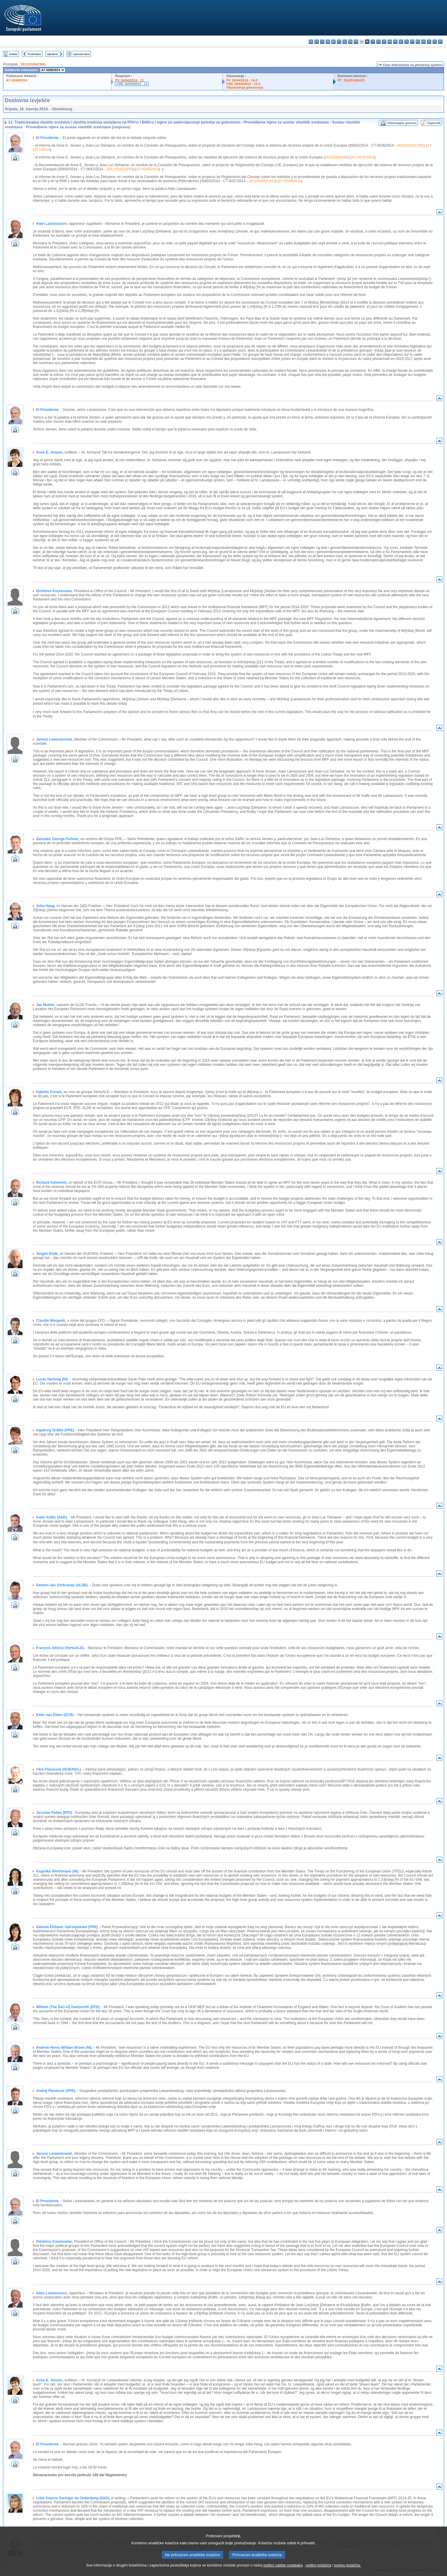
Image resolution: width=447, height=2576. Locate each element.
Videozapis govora (402, 123)
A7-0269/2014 (147, 169)
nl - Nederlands (401, 41)
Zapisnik (434, 123)
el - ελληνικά (345, 41)
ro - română (418, 41)
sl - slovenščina (429, 41)
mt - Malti (395, 41)
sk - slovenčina (423, 41)
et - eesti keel (339, 41)
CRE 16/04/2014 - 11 (131, 84)
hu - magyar (389, 41)
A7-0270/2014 (363, 157)
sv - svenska (440, 41)
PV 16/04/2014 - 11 (129, 80)
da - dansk (328, 41)
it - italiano (373, 41)
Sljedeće (52, 54)
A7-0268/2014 (16, 80)
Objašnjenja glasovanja (244, 87)
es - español (316, 41)
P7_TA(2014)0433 (350, 80)
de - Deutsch (333, 41)
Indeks (13, 54)
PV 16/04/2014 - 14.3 (242, 80)
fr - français (356, 41)
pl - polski (406, 41)
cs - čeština (322, 41)
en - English (350, 41)
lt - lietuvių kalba (384, 41)
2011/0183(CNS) (410, 145)
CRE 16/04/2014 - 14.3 (243, 84)
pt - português (412, 41)
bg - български (311, 41)
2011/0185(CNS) (33, 64)
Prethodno (34, 54)
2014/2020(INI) (336, 157)
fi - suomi (434, 41)
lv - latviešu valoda (378, 41)
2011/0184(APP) (119, 169)
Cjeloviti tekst (81, 54)
